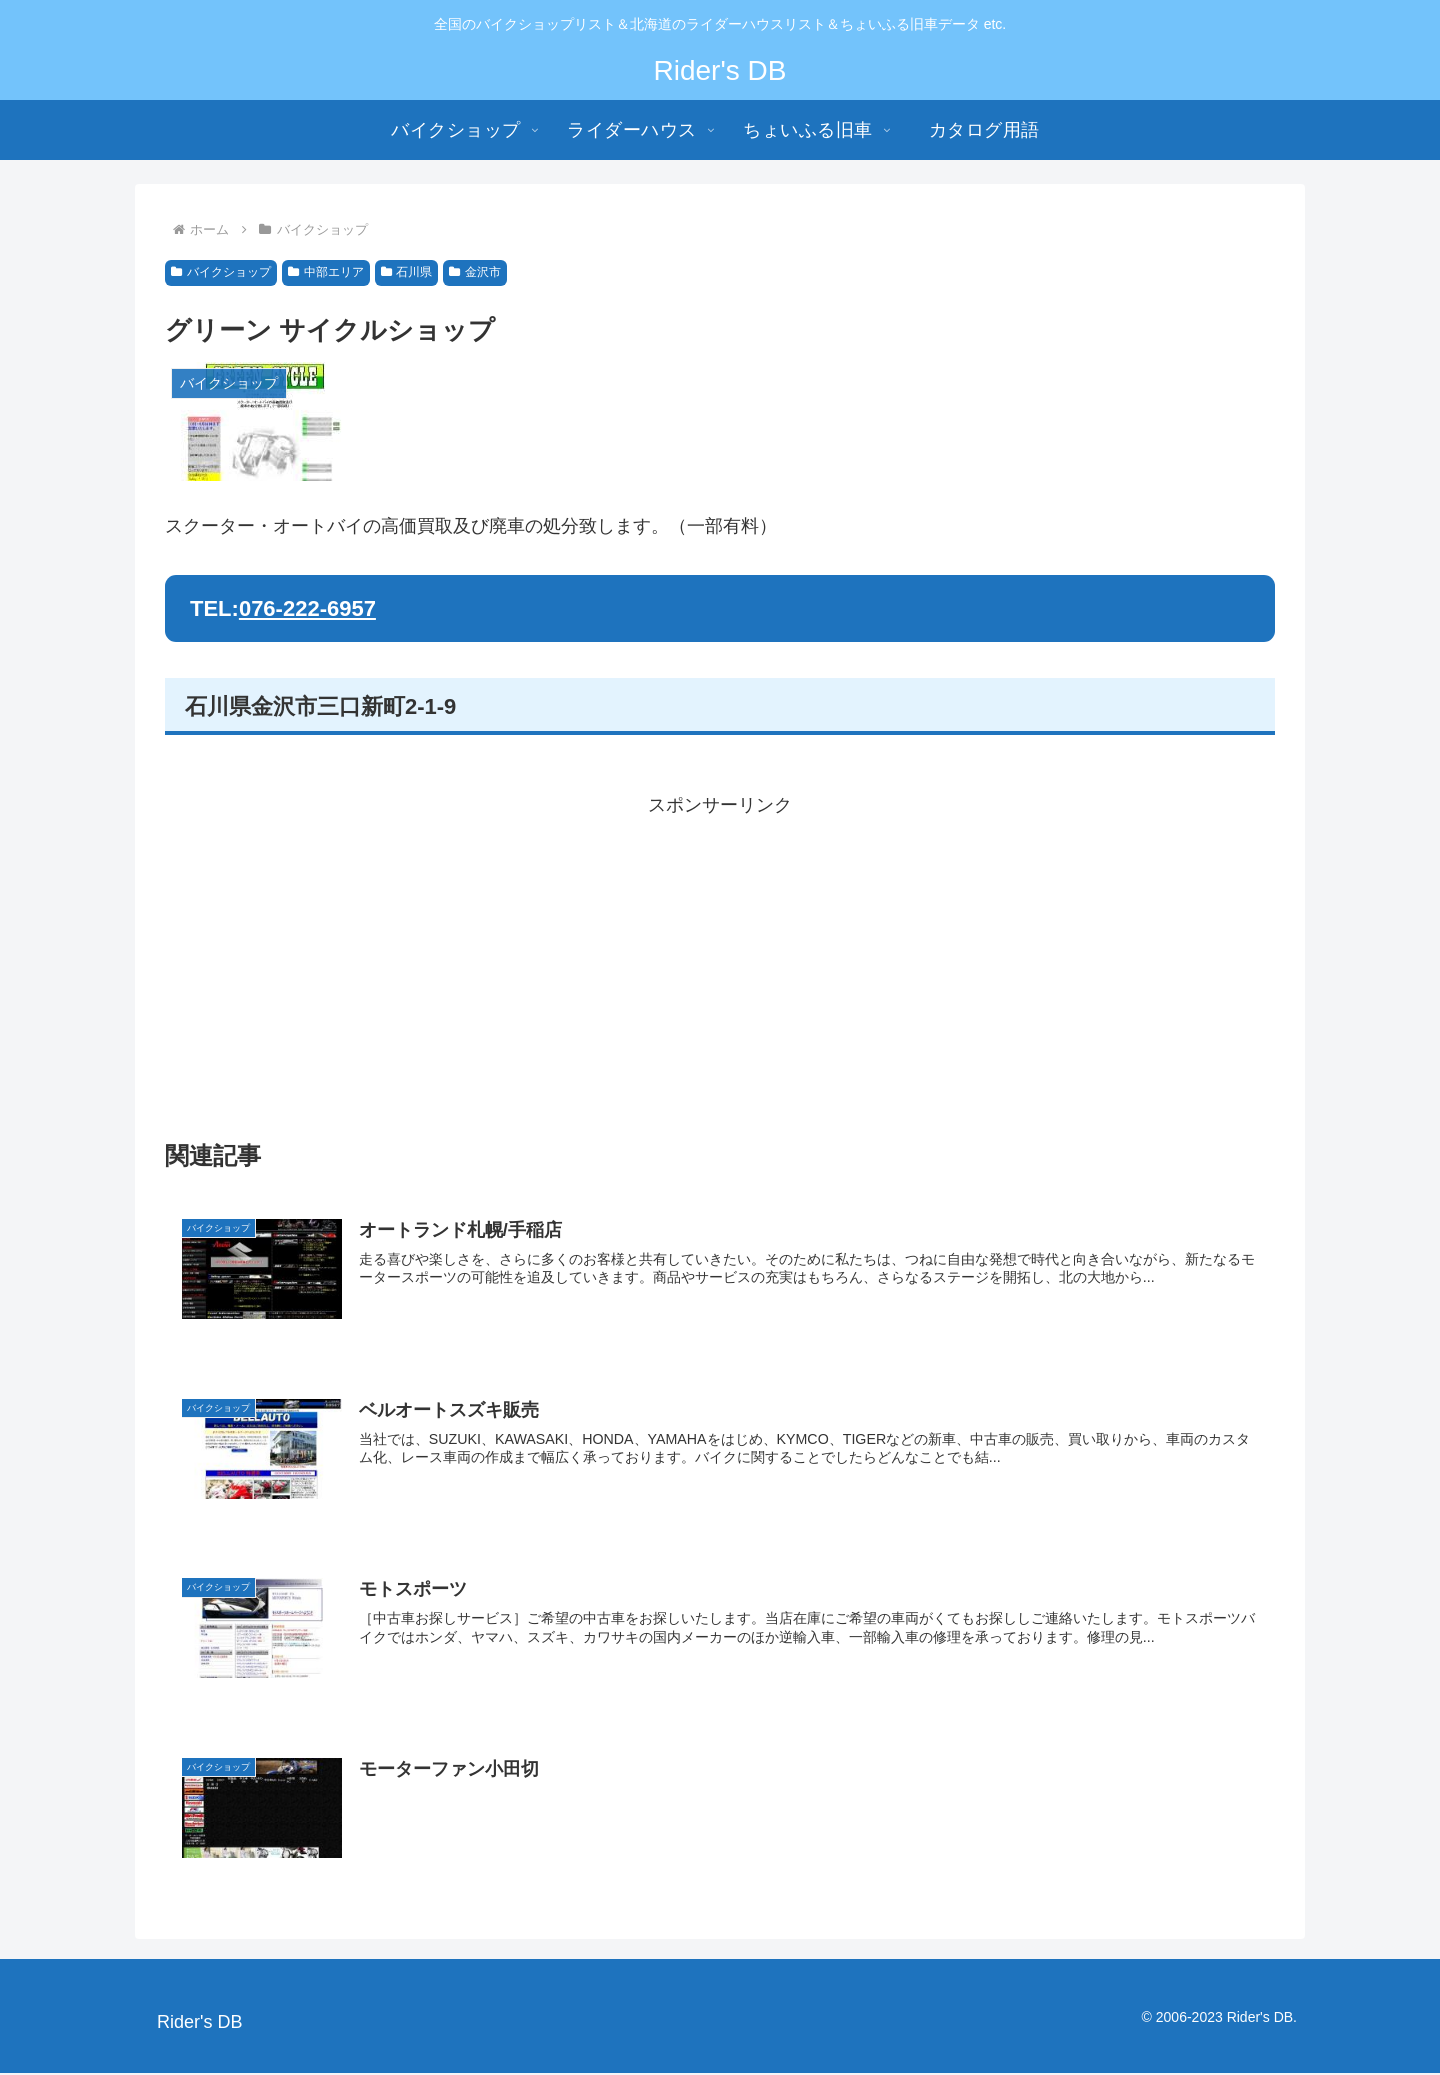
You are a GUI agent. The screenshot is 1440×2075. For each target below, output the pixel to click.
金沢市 (475, 272)
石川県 (407, 272)
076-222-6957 (307, 608)
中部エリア (326, 272)
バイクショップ (221, 272)
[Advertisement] (720, 962)
